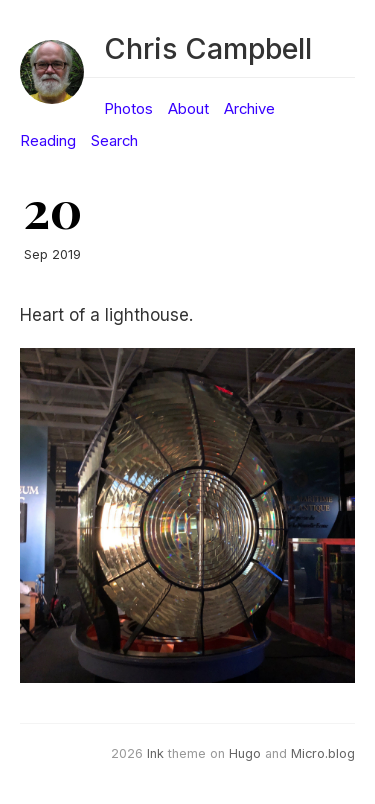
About (188, 109)
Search (114, 141)
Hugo (245, 753)
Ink (155, 753)
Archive (249, 109)
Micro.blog (323, 753)
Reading (48, 141)
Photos (128, 109)
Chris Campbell (208, 48)
